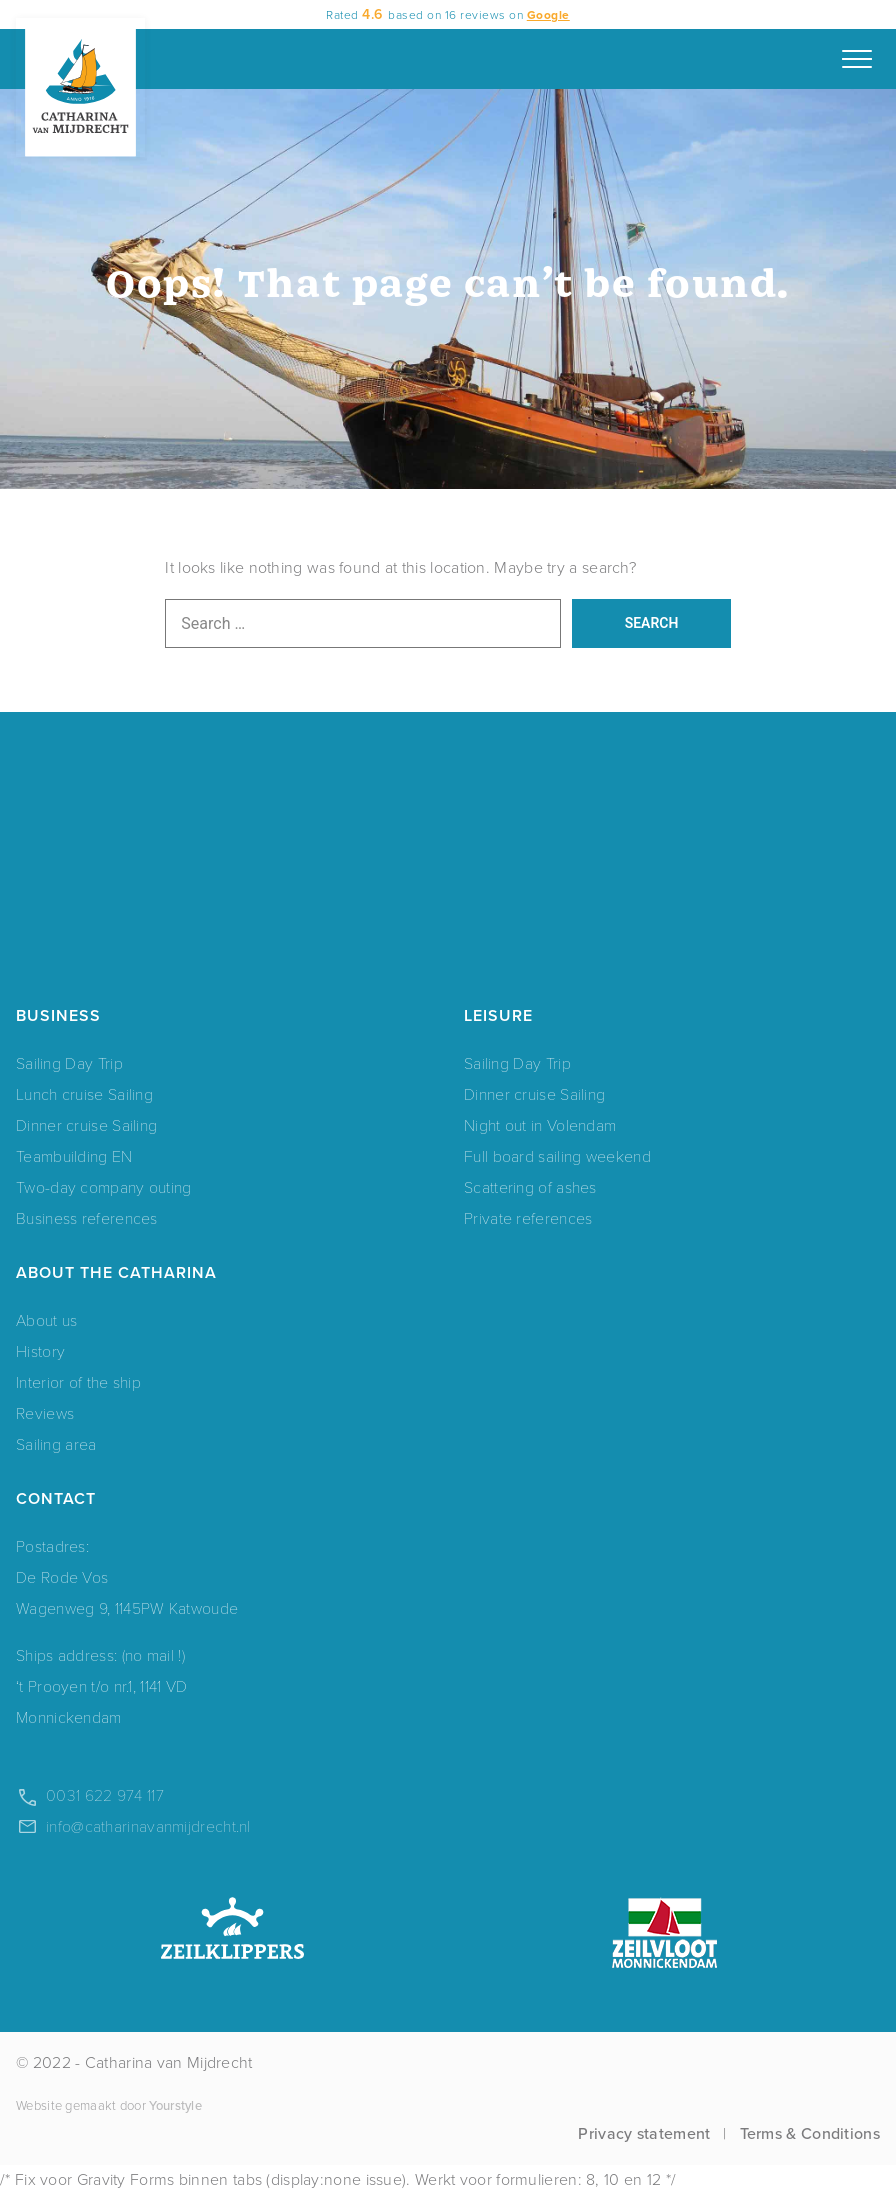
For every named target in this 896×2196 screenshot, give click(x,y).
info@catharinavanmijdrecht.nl (148, 1825)
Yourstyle (174, 2105)
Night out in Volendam (540, 1124)
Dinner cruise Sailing (86, 1124)
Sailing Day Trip (69, 1062)
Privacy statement (644, 2133)
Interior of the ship (78, 1381)
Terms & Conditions (810, 2133)
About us (46, 1319)
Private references (528, 1217)
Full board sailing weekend (557, 1155)
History (40, 1350)
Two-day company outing (104, 1186)
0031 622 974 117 (105, 1794)
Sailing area (56, 1443)
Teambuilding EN (74, 1155)
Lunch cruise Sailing (84, 1093)
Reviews (45, 1412)
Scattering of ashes (530, 1186)
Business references (87, 1217)
